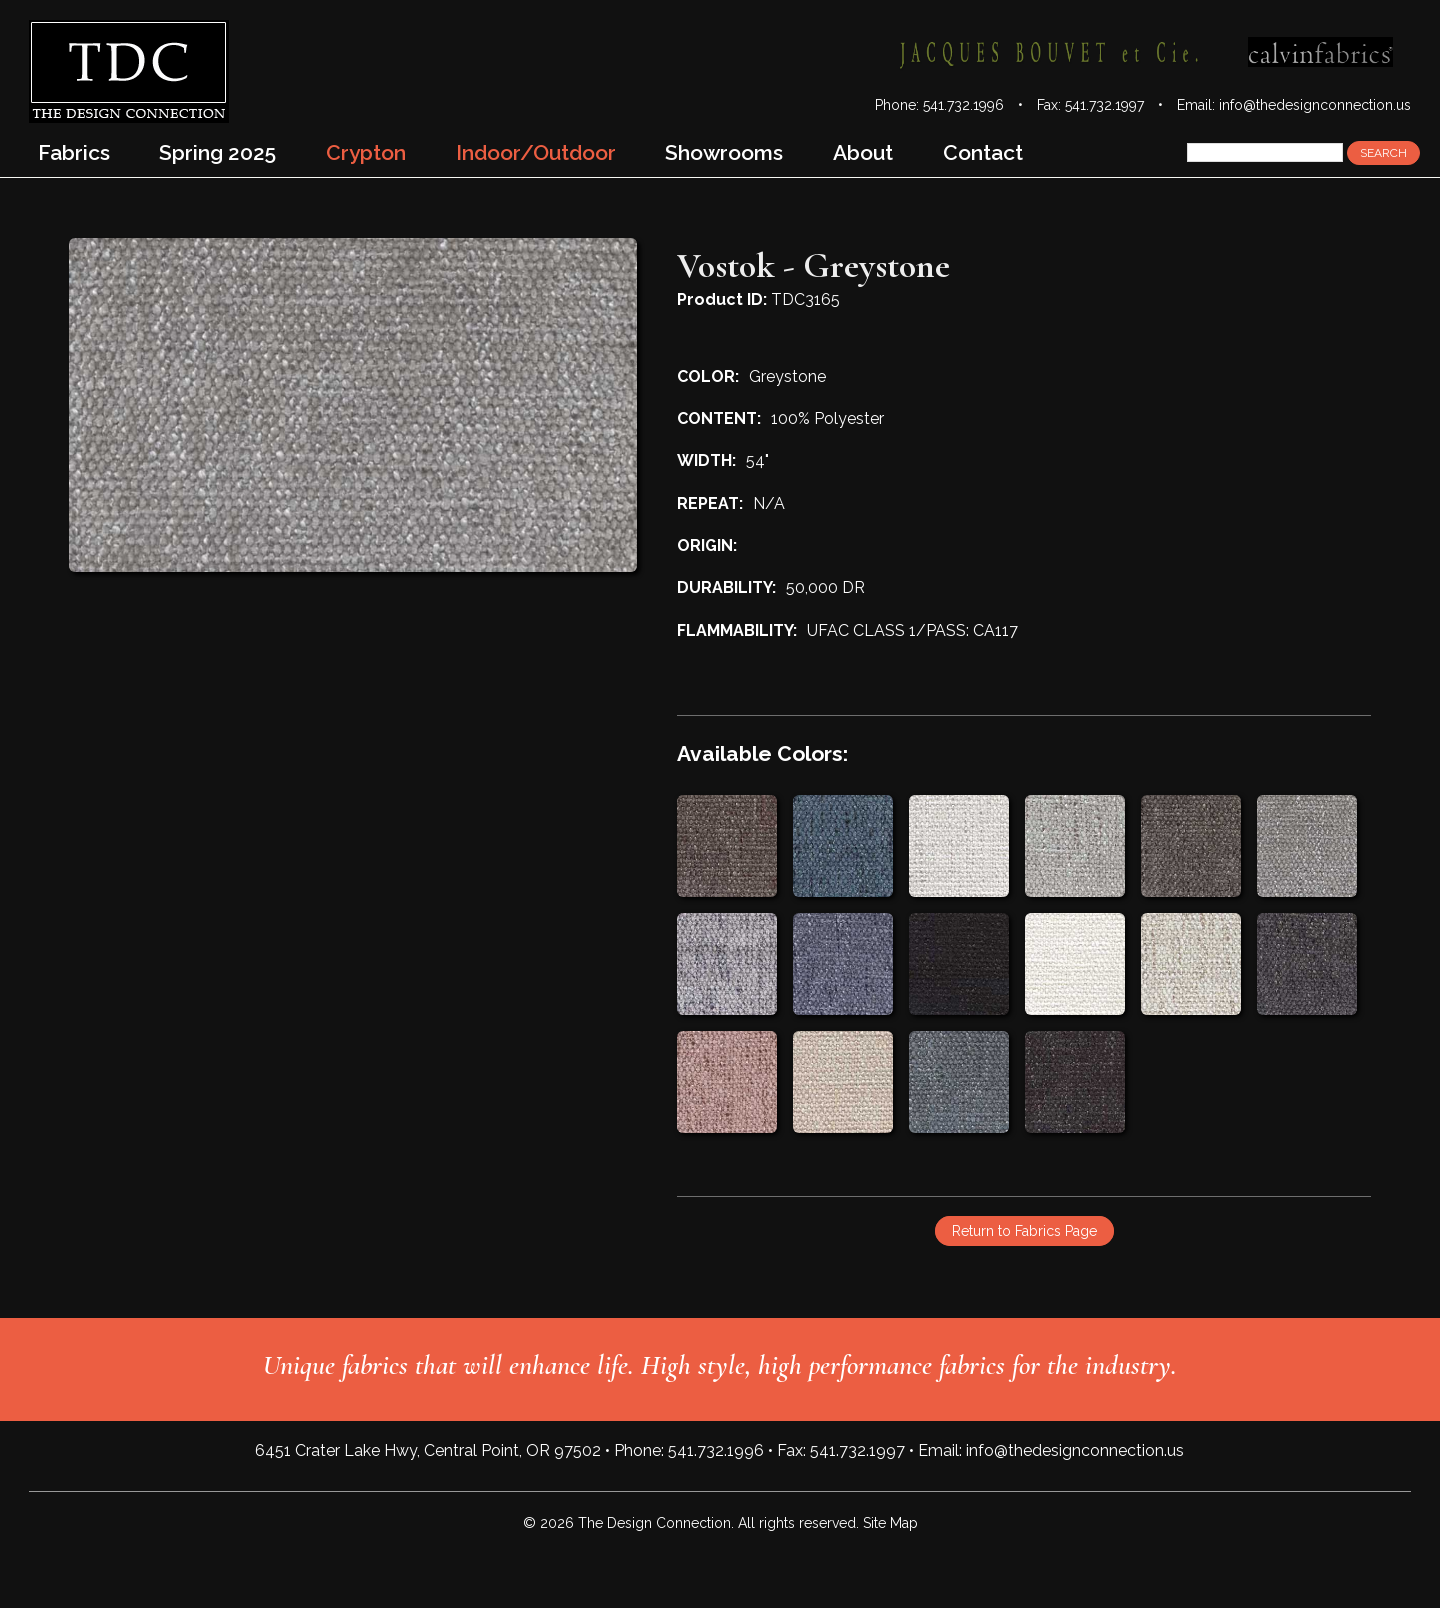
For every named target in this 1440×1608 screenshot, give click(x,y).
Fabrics (74, 152)
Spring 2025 (217, 152)
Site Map (890, 1523)
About (863, 152)
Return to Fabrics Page (1024, 1231)
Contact (983, 152)
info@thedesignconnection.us (1315, 105)
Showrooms (724, 152)
